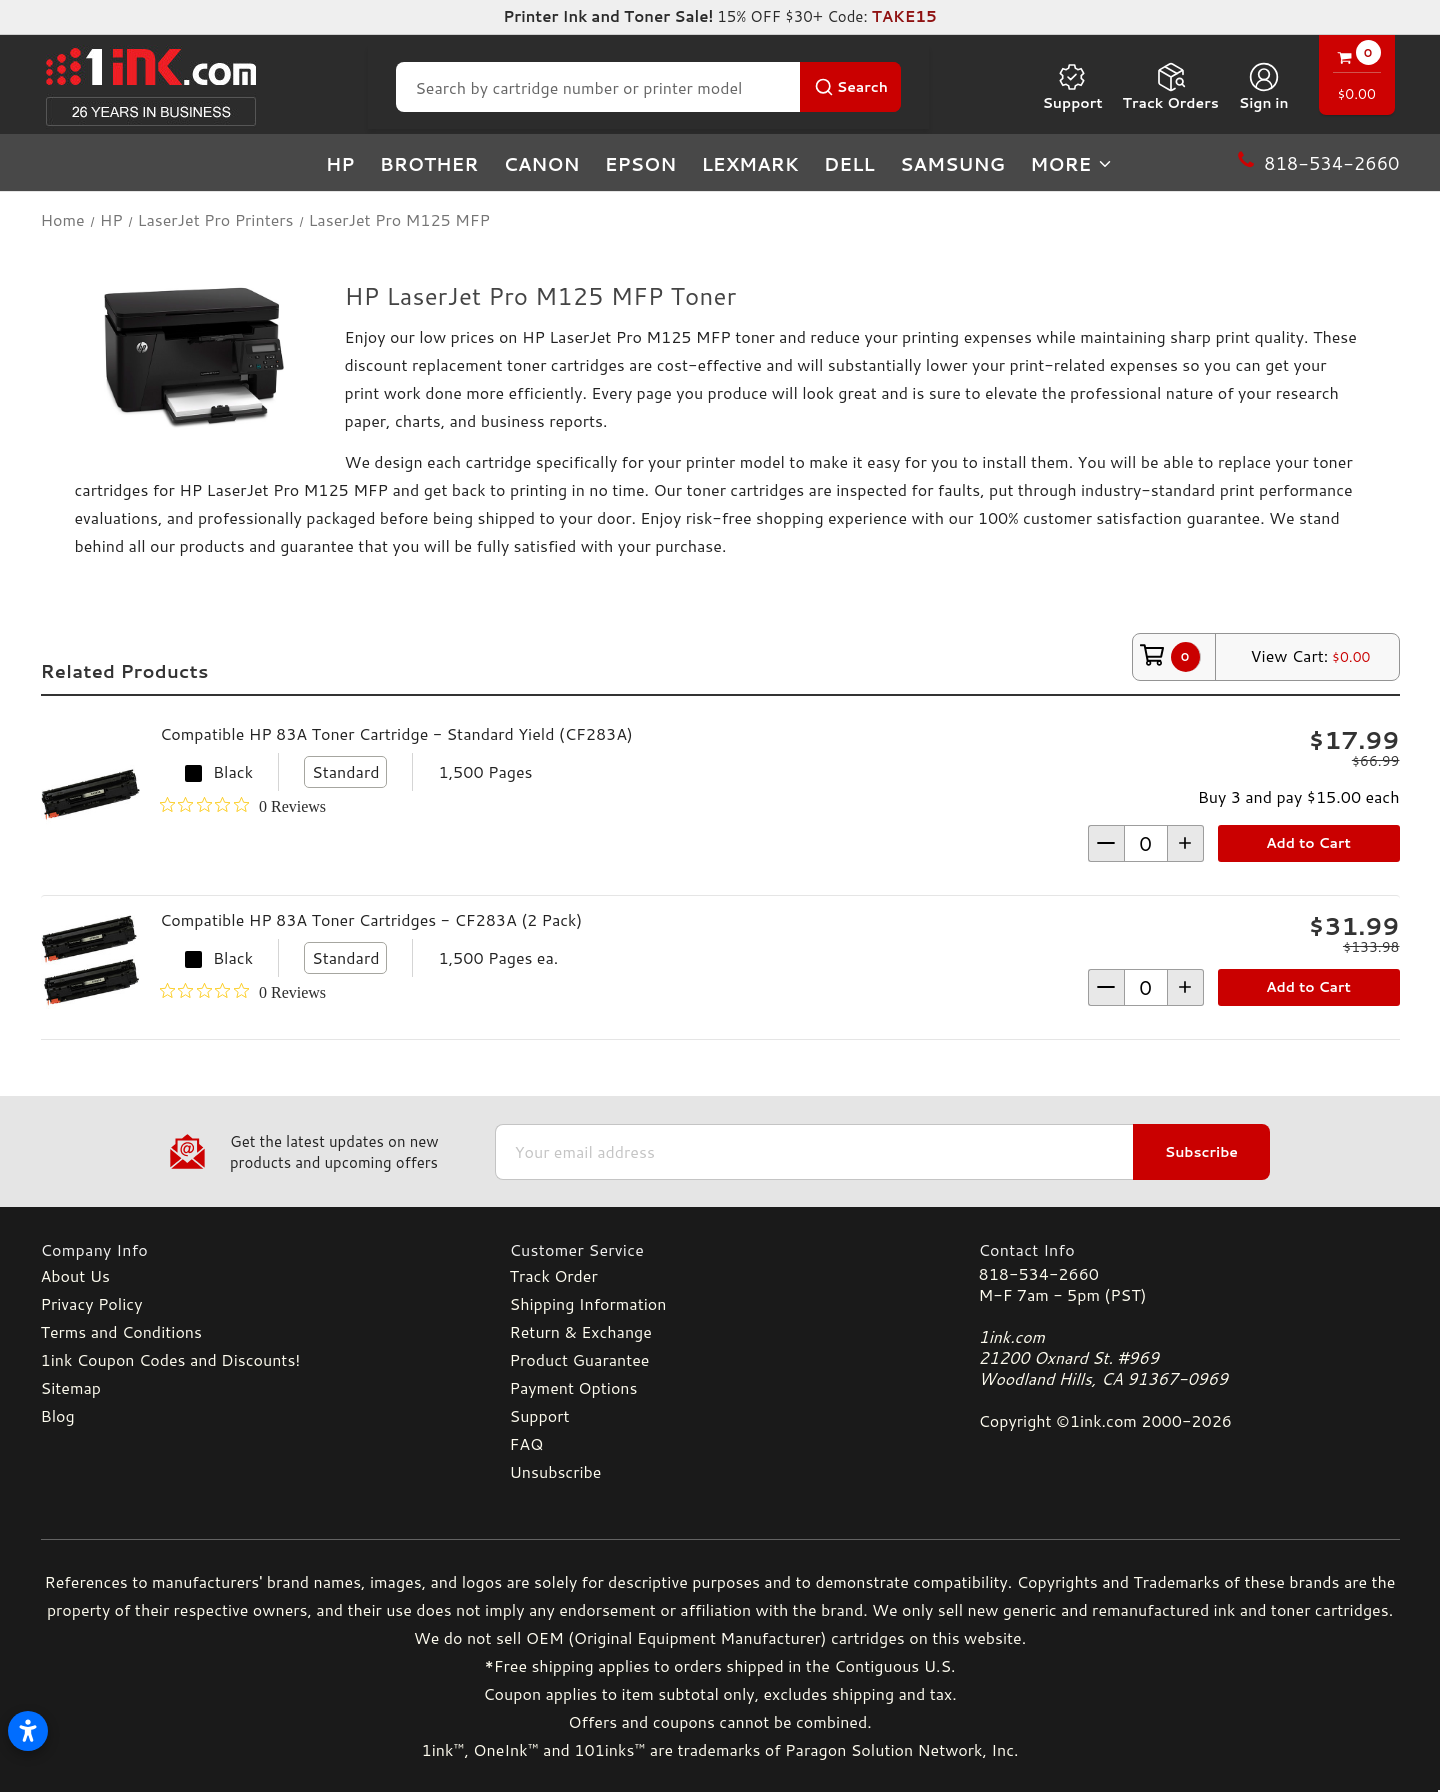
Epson (641, 164)
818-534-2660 (1039, 1273)
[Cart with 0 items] (1357, 77)
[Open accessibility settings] (28, 1731)
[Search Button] (850, 87)
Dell (849, 164)
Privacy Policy (92, 1303)
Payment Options (574, 1387)
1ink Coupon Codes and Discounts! (171, 1359)
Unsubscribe (556, 1471)
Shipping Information (588, 1303)
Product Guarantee (580, 1359)
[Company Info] (251, 1249)
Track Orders (1171, 87)
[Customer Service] (720, 1249)
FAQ (527, 1443)
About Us (75, 1275)
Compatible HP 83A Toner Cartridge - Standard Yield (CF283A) (396, 733)
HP (340, 164)
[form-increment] (1146, 843)
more (1072, 164)
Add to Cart (1308, 843)
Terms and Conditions (121, 1331)
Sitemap (71, 1387)
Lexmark (749, 164)
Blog (58, 1415)
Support (1072, 87)
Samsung (952, 164)
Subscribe (1201, 1152)
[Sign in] (1264, 87)
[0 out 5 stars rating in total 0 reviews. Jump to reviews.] (243, 806)
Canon (542, 164)
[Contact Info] (1189, 1249)
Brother (429, 164)
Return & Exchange (581, 1331)
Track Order (554, 1275)
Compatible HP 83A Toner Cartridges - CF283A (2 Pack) (371, 919)
